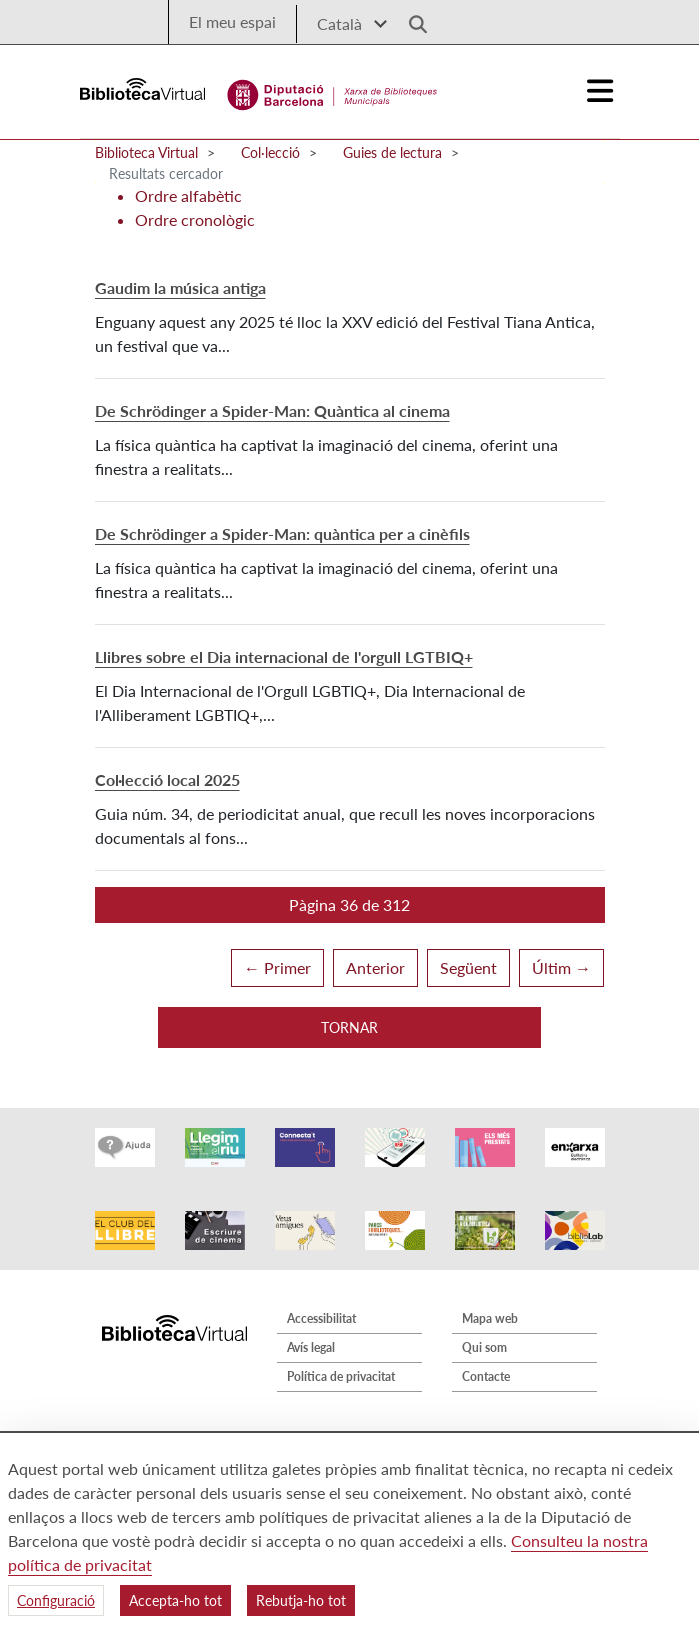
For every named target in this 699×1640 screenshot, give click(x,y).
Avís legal (311, 1347)
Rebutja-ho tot (301, 1600)
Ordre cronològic (195, 219)
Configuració (56, 1600)
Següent (468, 967)
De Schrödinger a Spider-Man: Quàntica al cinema (272, 410)
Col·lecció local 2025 (167, 779)
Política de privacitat (341, 1376)
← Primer (277, 967)
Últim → (561, 967)
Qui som (484, 1347)
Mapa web (490, 1318)
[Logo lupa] (411, 18)
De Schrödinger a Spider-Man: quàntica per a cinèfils (282, 533)
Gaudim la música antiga (180, 287)
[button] (350, 905)
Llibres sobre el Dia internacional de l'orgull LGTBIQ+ (284, 656)
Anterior (375, 967)
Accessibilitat (321, 1318)
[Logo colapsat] (600, 91)
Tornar (349, 1027)
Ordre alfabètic (188, 195)
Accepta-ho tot (175, 1600)
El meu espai (232, 21)
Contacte (486, 1376)
